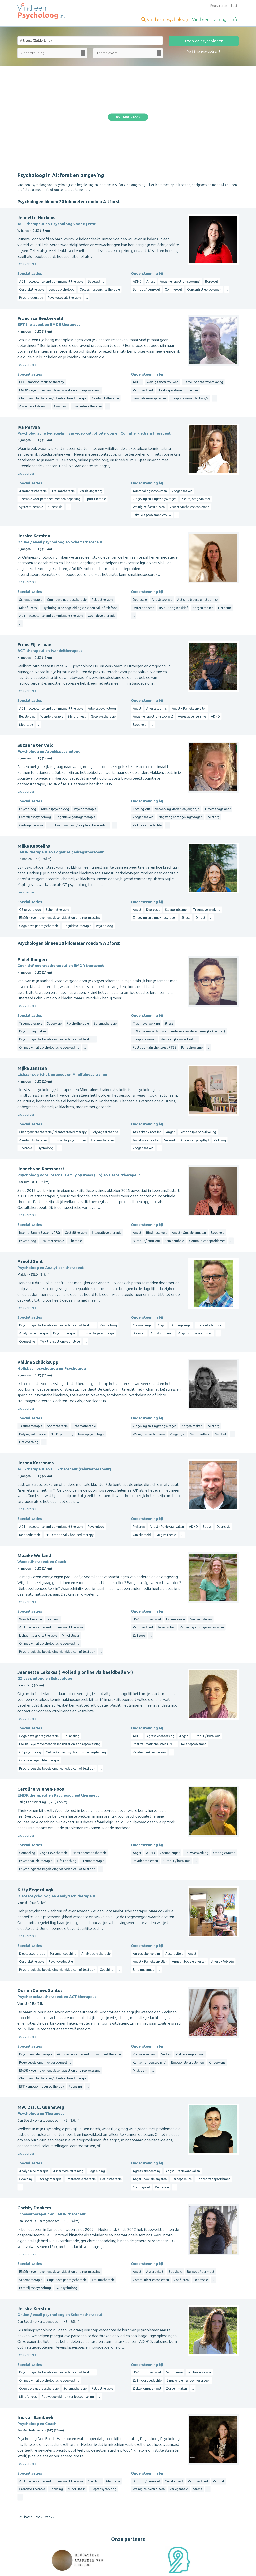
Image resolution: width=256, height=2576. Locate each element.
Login (235, 5)
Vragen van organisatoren (111, 2542)
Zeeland (215, 2536)
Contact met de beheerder (112, 2556)
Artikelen (99, 2547)
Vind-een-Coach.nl (30, 2523)
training (209, 19)
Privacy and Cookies (128, 2567)
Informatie (100, 2528)
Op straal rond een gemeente (190, 2518)
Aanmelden (101, 2518)
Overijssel (188, 2536)
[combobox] (52, 54)
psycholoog (164, 19)
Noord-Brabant (210, 2531)
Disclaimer (150, 2567)
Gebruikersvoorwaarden (174, 2567)
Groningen (176, 2531)
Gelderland (226, 2526)
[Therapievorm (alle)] (107, 52)
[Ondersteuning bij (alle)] (33, 52)
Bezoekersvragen (105, 2532)
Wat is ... (99, 2551)
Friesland (210, 2526)
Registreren (218, 5)
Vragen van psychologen (110, 2537)
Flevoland (191, 2540)
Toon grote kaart (128, 78)
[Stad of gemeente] (90, 40)
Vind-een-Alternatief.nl (33, 2528)
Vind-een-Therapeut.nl (33, 2518)
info (234, 19)
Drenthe (196, 2526)
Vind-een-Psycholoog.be (34, 2543)
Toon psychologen (203, 41)
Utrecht (202, 2536)
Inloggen (99, 2523)
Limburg (191, 2531)
